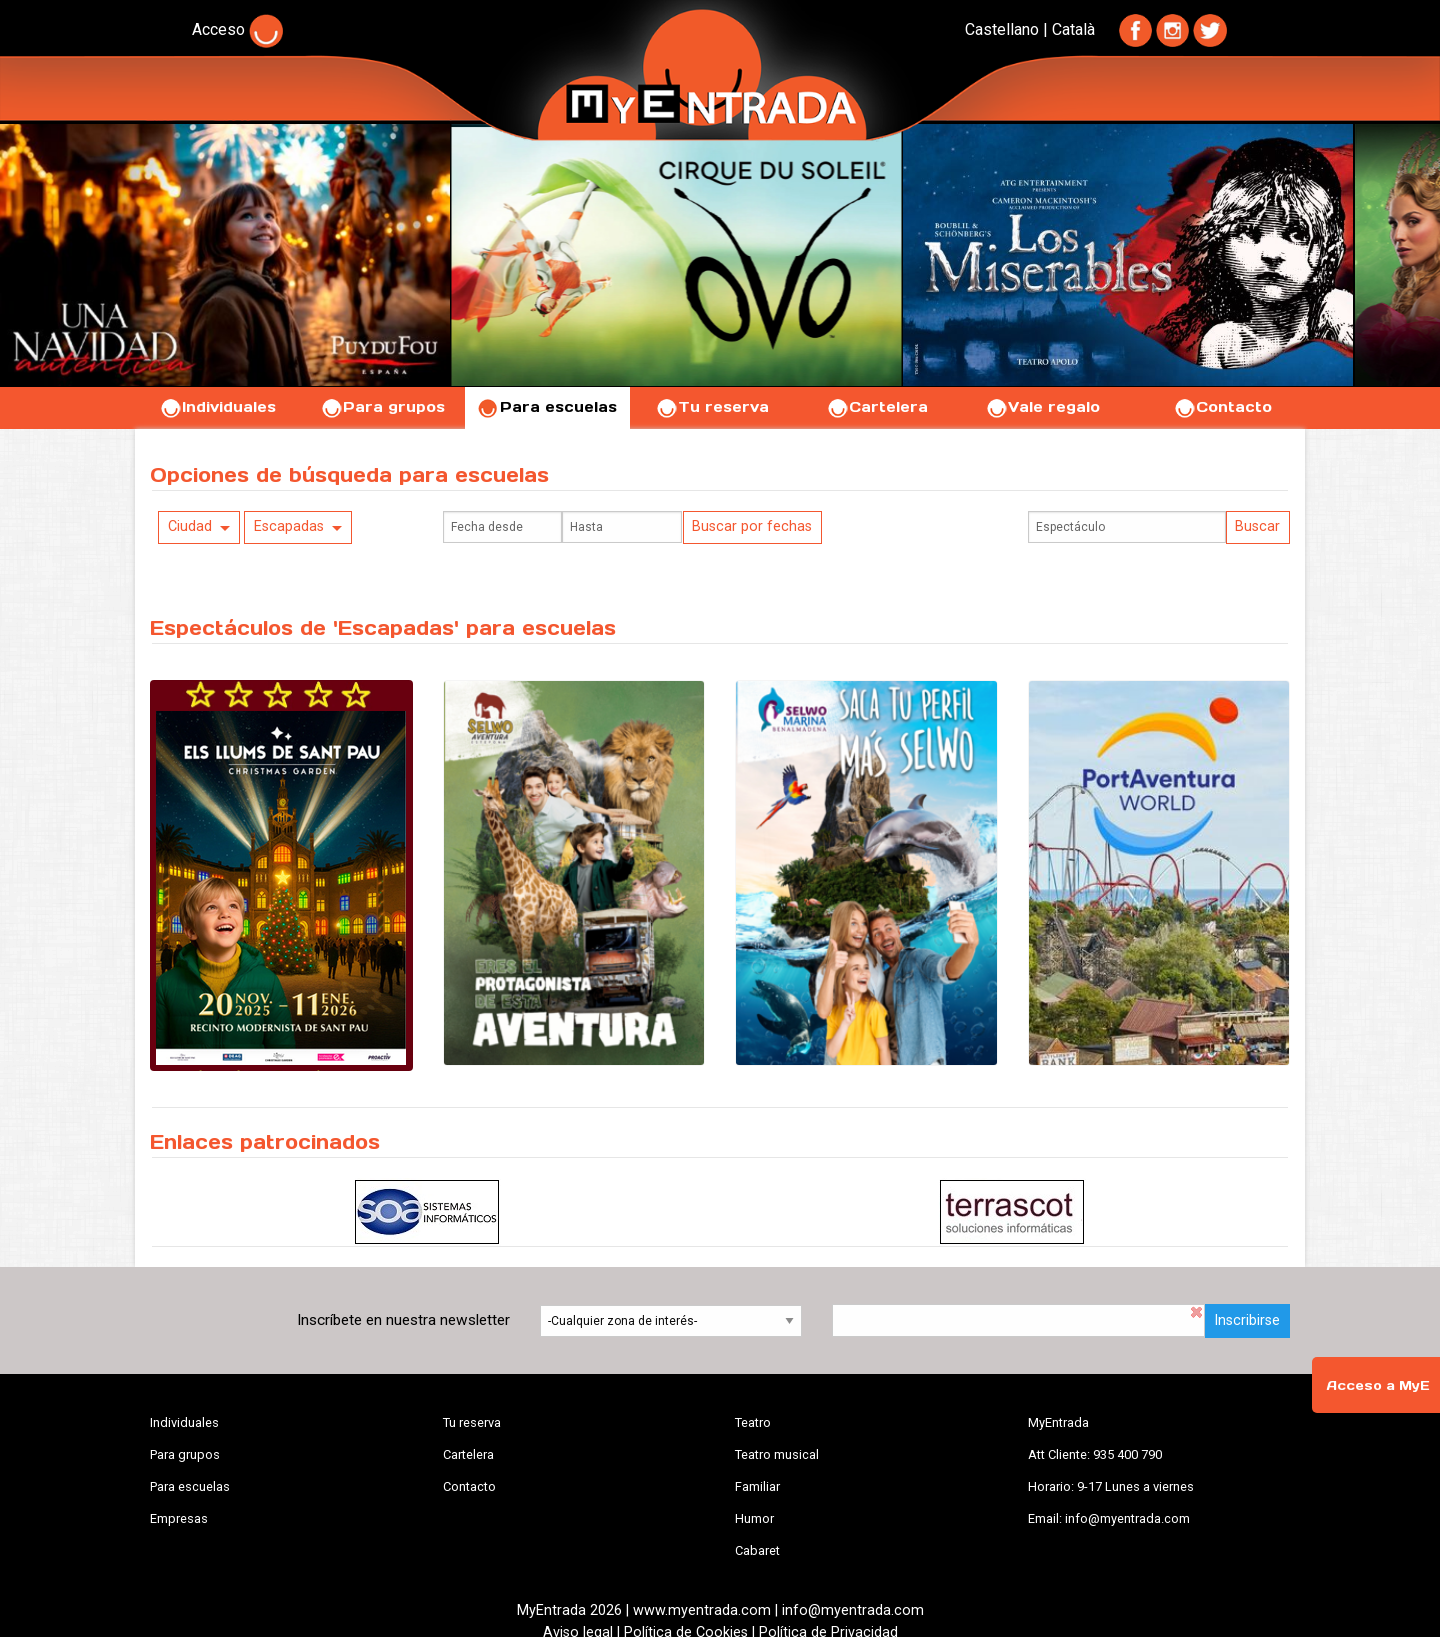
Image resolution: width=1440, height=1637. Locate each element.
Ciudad (190, 526)
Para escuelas (547, 407)
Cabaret (757, 1550)
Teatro (753, 1422)
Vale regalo (1042, 407)
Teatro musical (777, 1454)
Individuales (217, 407)
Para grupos (382, 407)
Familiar (757, 1486)
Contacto (1222, 407)
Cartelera (877, 407)
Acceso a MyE (1378, 1385)
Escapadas (289, 526)
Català (1073, 29)
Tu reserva (712, 407)
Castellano (1002, 29)
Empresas (179, 1518)
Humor (754, 1518)
